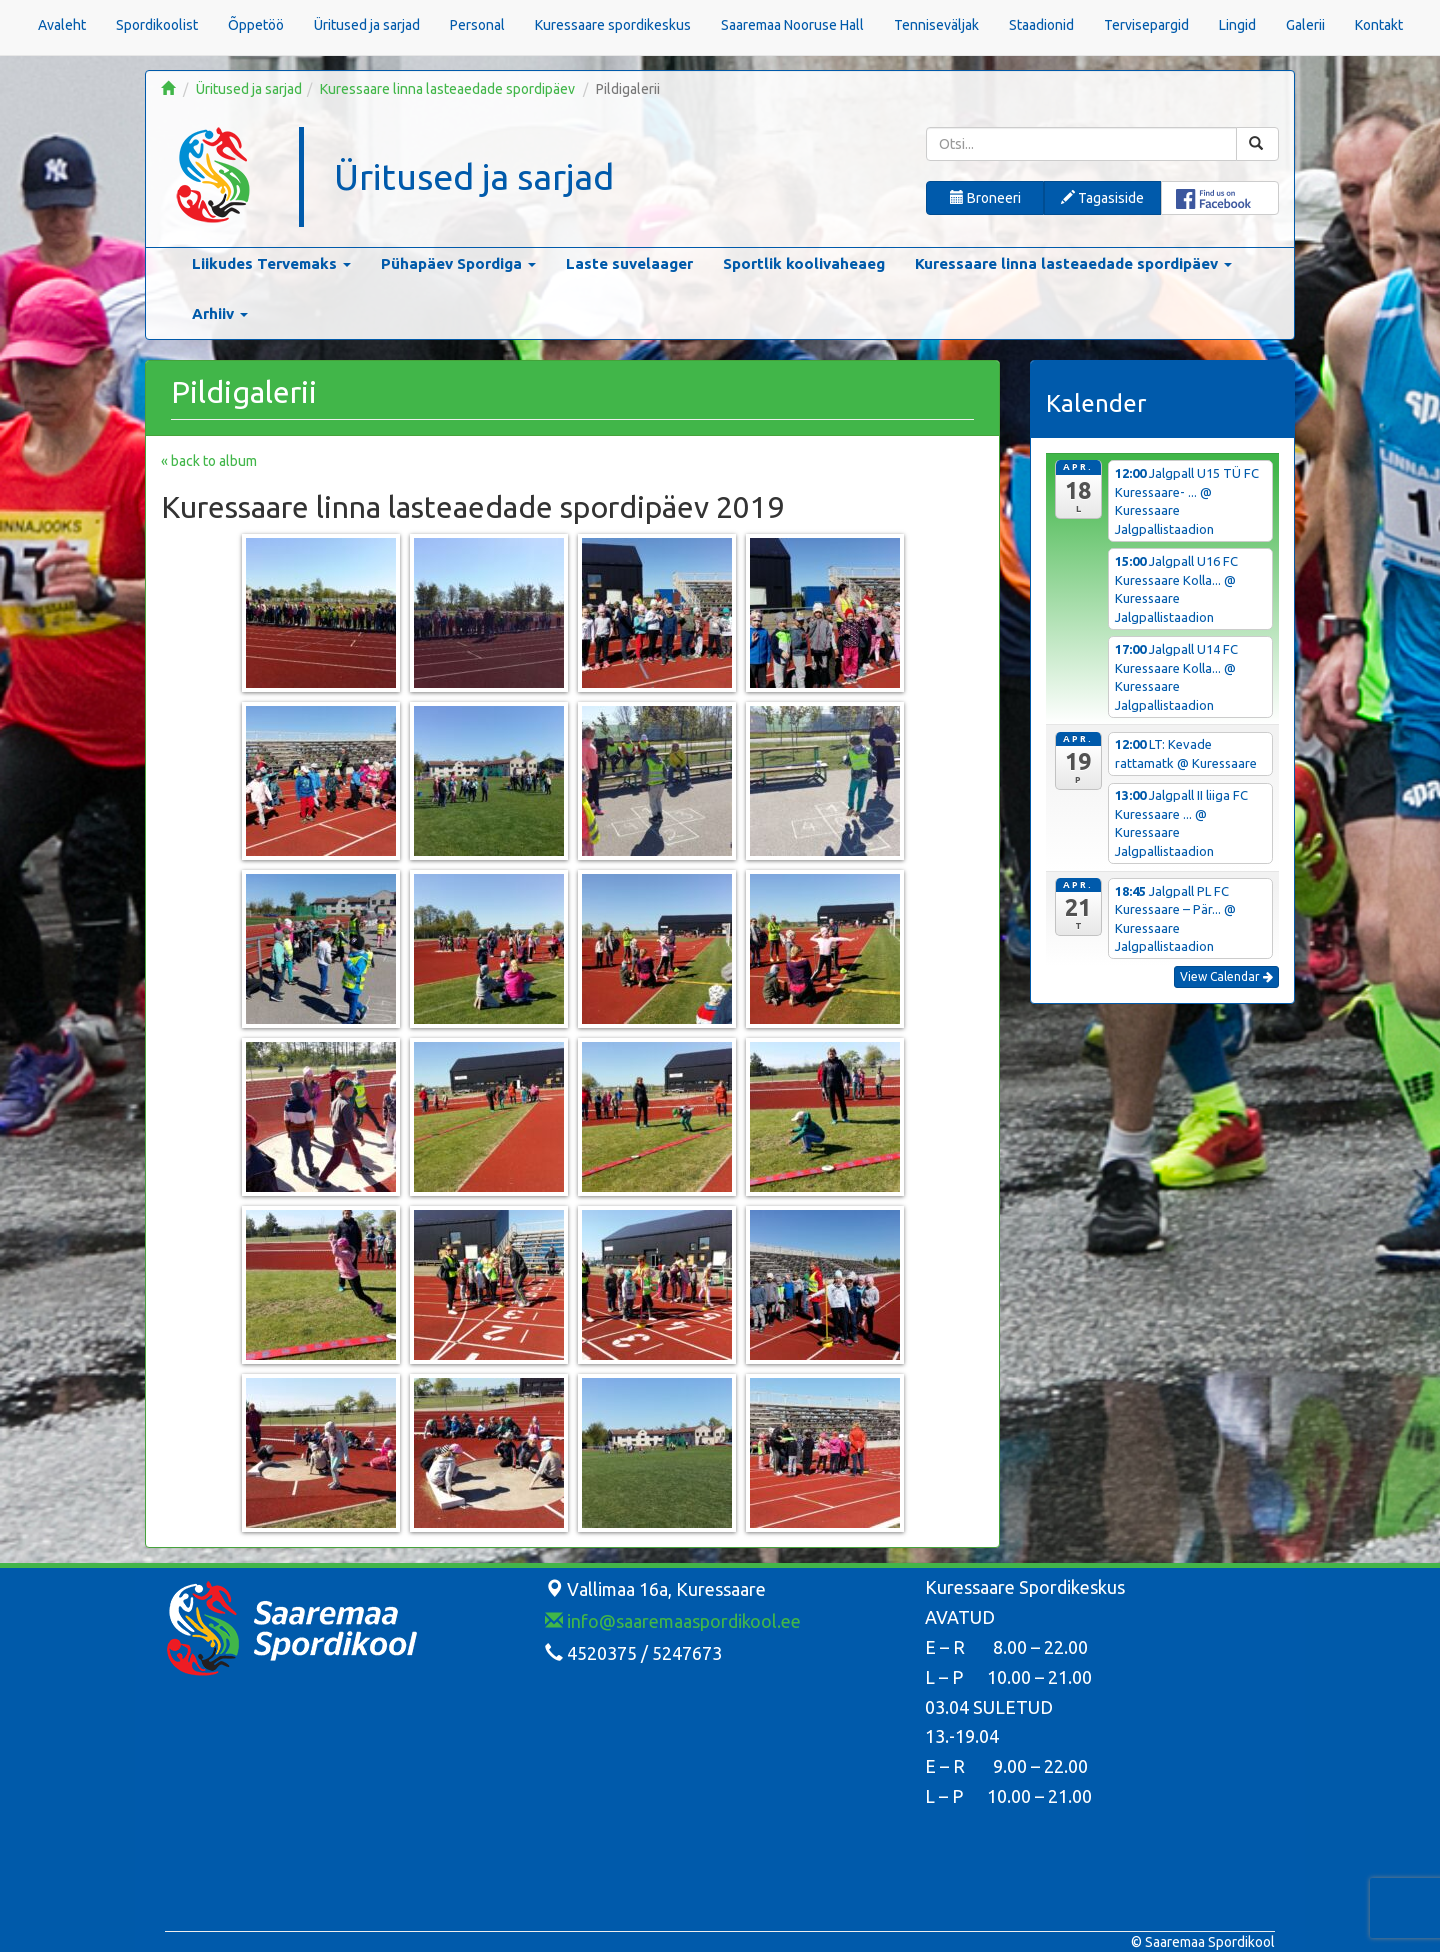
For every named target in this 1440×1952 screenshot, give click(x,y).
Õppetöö (256, 25)
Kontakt (1379, 25)
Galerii (1305, 25)
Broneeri (985, 198)
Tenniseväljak (936, 25)
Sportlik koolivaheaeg (804, 263)
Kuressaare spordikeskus (613, 25)
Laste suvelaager (629, 263)
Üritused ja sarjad (367, 25)
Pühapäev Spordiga (458, 263)
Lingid (1237, 25)
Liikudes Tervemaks (271, 263)
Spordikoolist (157, 25)
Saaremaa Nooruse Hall (792, 25)
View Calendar (1226, 976)
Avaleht (62, 25)
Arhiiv (220, 313)
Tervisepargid (1146, 25)
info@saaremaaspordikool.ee (673, 1621)
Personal (477, 25)
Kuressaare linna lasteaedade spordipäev (447, 89)
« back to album (209, 461)
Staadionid (1041, 25)
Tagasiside (1102, 198)
